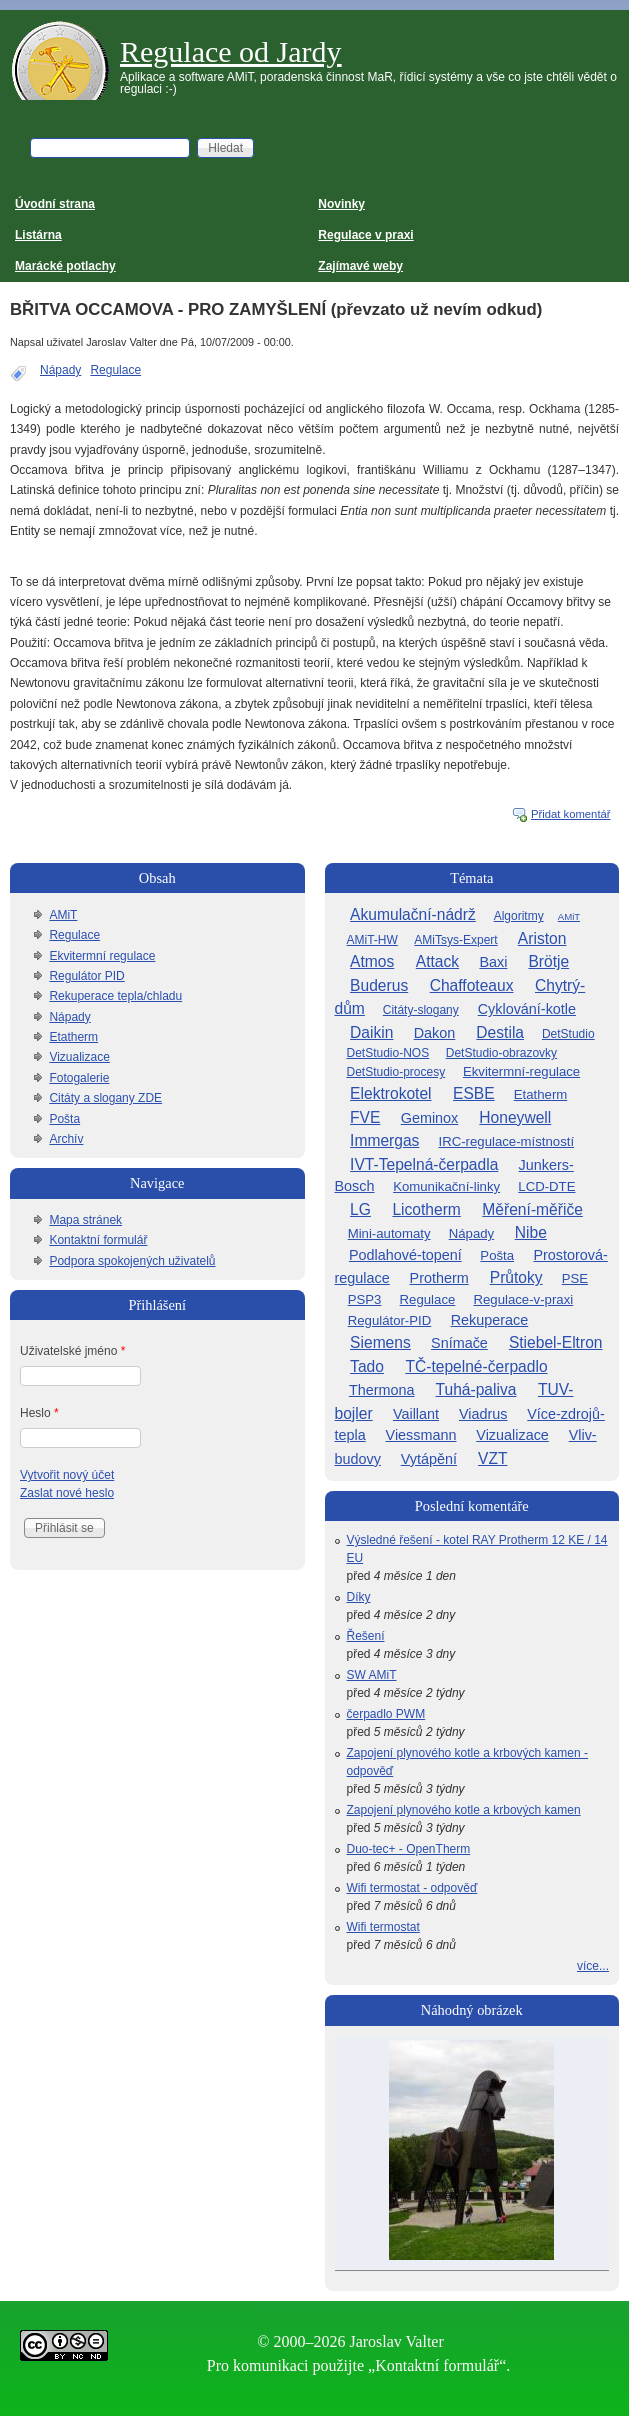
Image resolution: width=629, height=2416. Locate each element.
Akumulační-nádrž (413, 914)
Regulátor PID (86, 976)
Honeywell (515, 1117)
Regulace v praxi (365, 235)
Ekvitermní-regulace (521, 1071)
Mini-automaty (389, 1233)
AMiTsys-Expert (455, 940)
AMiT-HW (372, 940)
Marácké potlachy (65, 266)
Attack (437, 961)
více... (593, 1966)
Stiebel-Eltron (556, 1342)
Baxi (493, 962)
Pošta (64, 1119)
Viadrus (483, 1414)
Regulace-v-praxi (523, 1299)
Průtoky (516, 1277)
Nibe (531, 1232)
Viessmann (421, 1435)
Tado (367, 1366)
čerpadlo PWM (386, 1714)
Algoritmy (519, 916)
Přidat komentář (571, 814)
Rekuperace (490, 1320)
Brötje (548, 961)
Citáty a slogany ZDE (105, 1098)
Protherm (439, 1278)
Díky (359, 1597)
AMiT (63, 915)
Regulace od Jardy (231, 51)
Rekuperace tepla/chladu (115, 996)
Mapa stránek (85, 1220)
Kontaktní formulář (98, 1240)
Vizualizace (79, 1057)
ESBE (474, 1093)
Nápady (60, 370)
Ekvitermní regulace (102, 956)
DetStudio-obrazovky (501, 1053)
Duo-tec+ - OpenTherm (409, 1849)
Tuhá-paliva (476, 1389)
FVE (365, 1117)
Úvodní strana (55, 204)
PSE (575, 1278)
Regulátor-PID (390, 1320)
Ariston (542, 938)
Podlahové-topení (405, 1255)
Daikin (371, 1032)
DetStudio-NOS (388, 1053)
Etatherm (73, 1037)
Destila (500, 1032)
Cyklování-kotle (527, 1009)
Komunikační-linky (446, 1186)
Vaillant (416, 1414)
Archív (66, 1139)
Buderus (379, 985)
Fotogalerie (79, 1078)
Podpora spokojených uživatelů (132, 1261)
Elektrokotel (390, 1093)
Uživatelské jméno (72, 1351)
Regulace (115, 370)
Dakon (435, 1033)
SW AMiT (372, 1675)
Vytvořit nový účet (67, 1475)
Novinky (341, 204)
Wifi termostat (383, 1927)
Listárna (38, 235)
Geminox (430, 1118)
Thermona (382, 1390)
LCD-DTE (546, 1186)
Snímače (459, 1343)
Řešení (366, 1636)
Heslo (39, 1413)
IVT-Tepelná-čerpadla (424, 1164)
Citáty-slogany (421, 1010)
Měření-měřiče (532, 1209)
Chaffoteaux (472, 985)
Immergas (384, 1140)
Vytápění (429, 1459)
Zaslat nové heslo (67, 1493)
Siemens (380, 1342)
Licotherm (426, 1209)
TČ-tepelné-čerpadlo (476, 1366)
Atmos (372, 961)
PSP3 (365, 1299)
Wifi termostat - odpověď (412, 1888)
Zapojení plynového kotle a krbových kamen (464, 1810)
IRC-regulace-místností (507, 1141)
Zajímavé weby (360, 266)
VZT (492, 1458)
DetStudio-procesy (396, 1072)
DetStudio (568, 1034)
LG (360, 1209)
